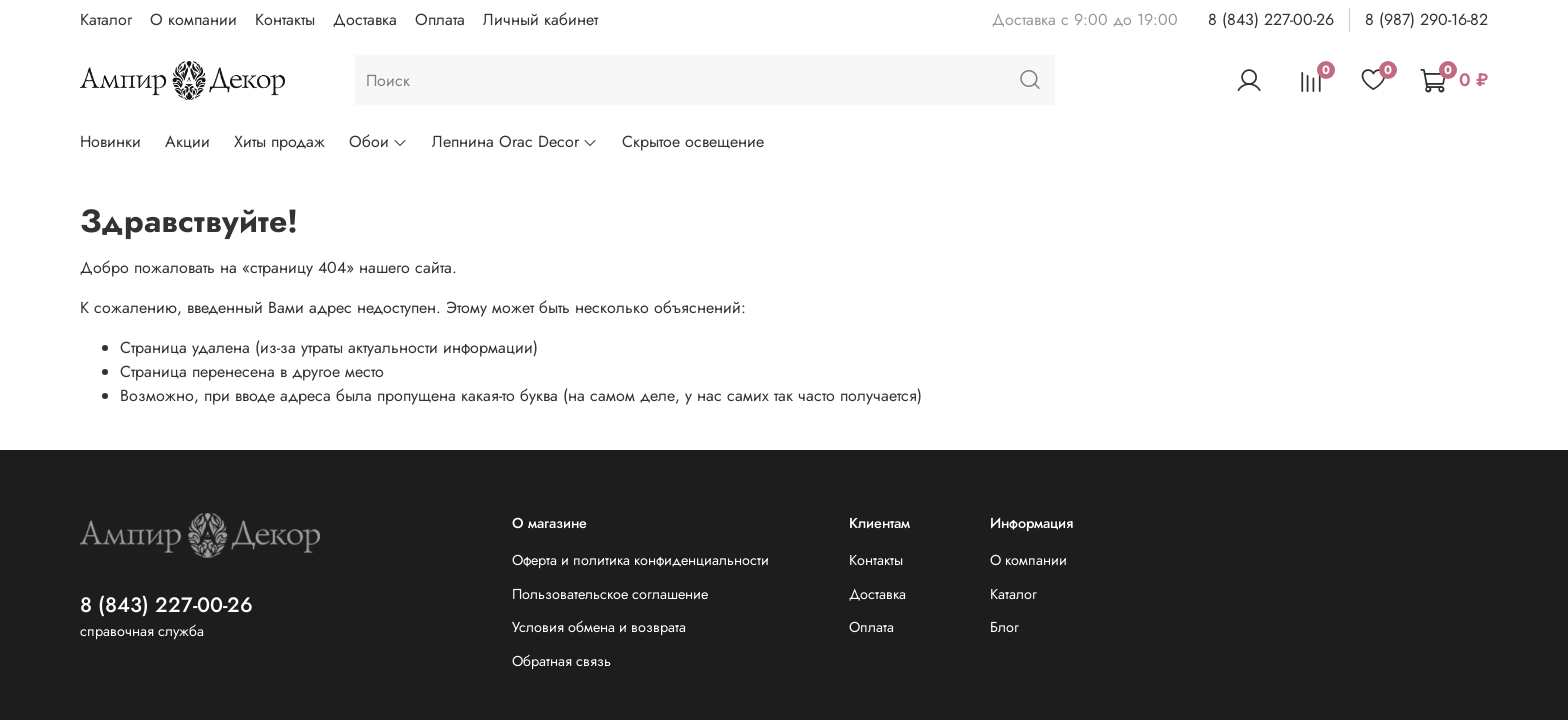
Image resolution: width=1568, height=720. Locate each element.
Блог (1004, 627)
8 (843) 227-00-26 (1271, 19)
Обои (378, 141)
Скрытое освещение (693, 141)
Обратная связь (561, 661)
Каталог (106, 19)
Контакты (285, 19)
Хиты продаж (279, 141)
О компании (193, 19)
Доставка (365, 19)
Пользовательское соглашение (610, 594)
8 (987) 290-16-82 (1426, 19)
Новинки (110, 141)
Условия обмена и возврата (599, 627)
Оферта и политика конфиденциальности (640, 560)
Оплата (440, 19)
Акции (187, 141)
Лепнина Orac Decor (515, 141)
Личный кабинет (540, 19)
